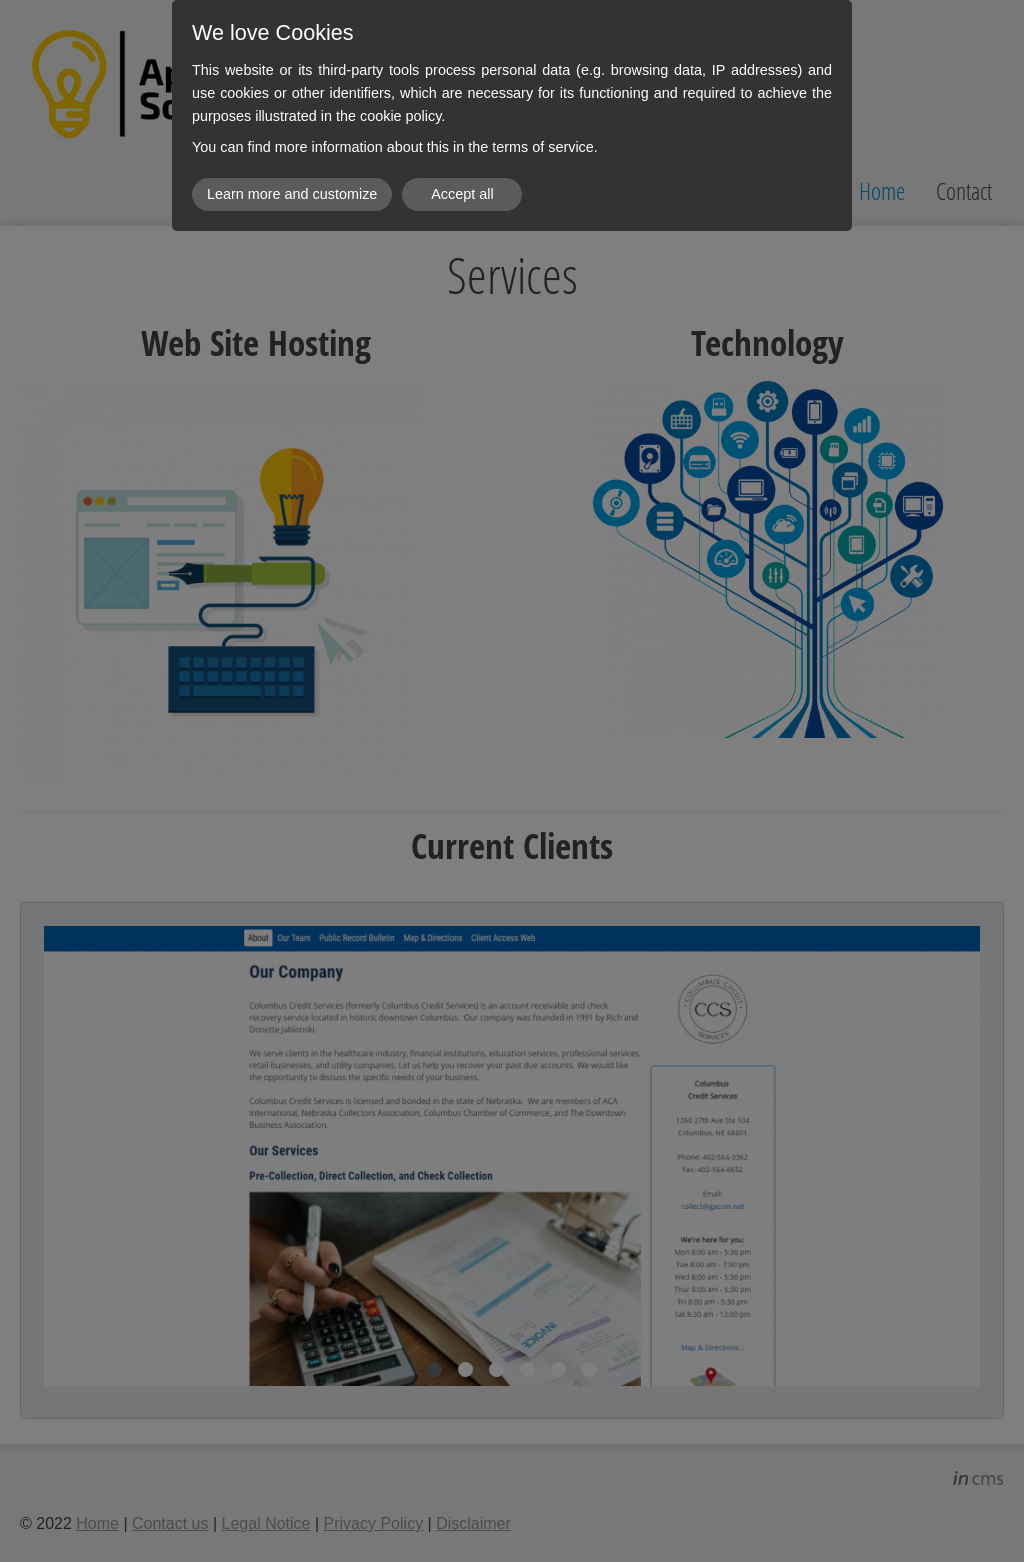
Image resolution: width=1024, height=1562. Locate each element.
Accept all (462, 194)
